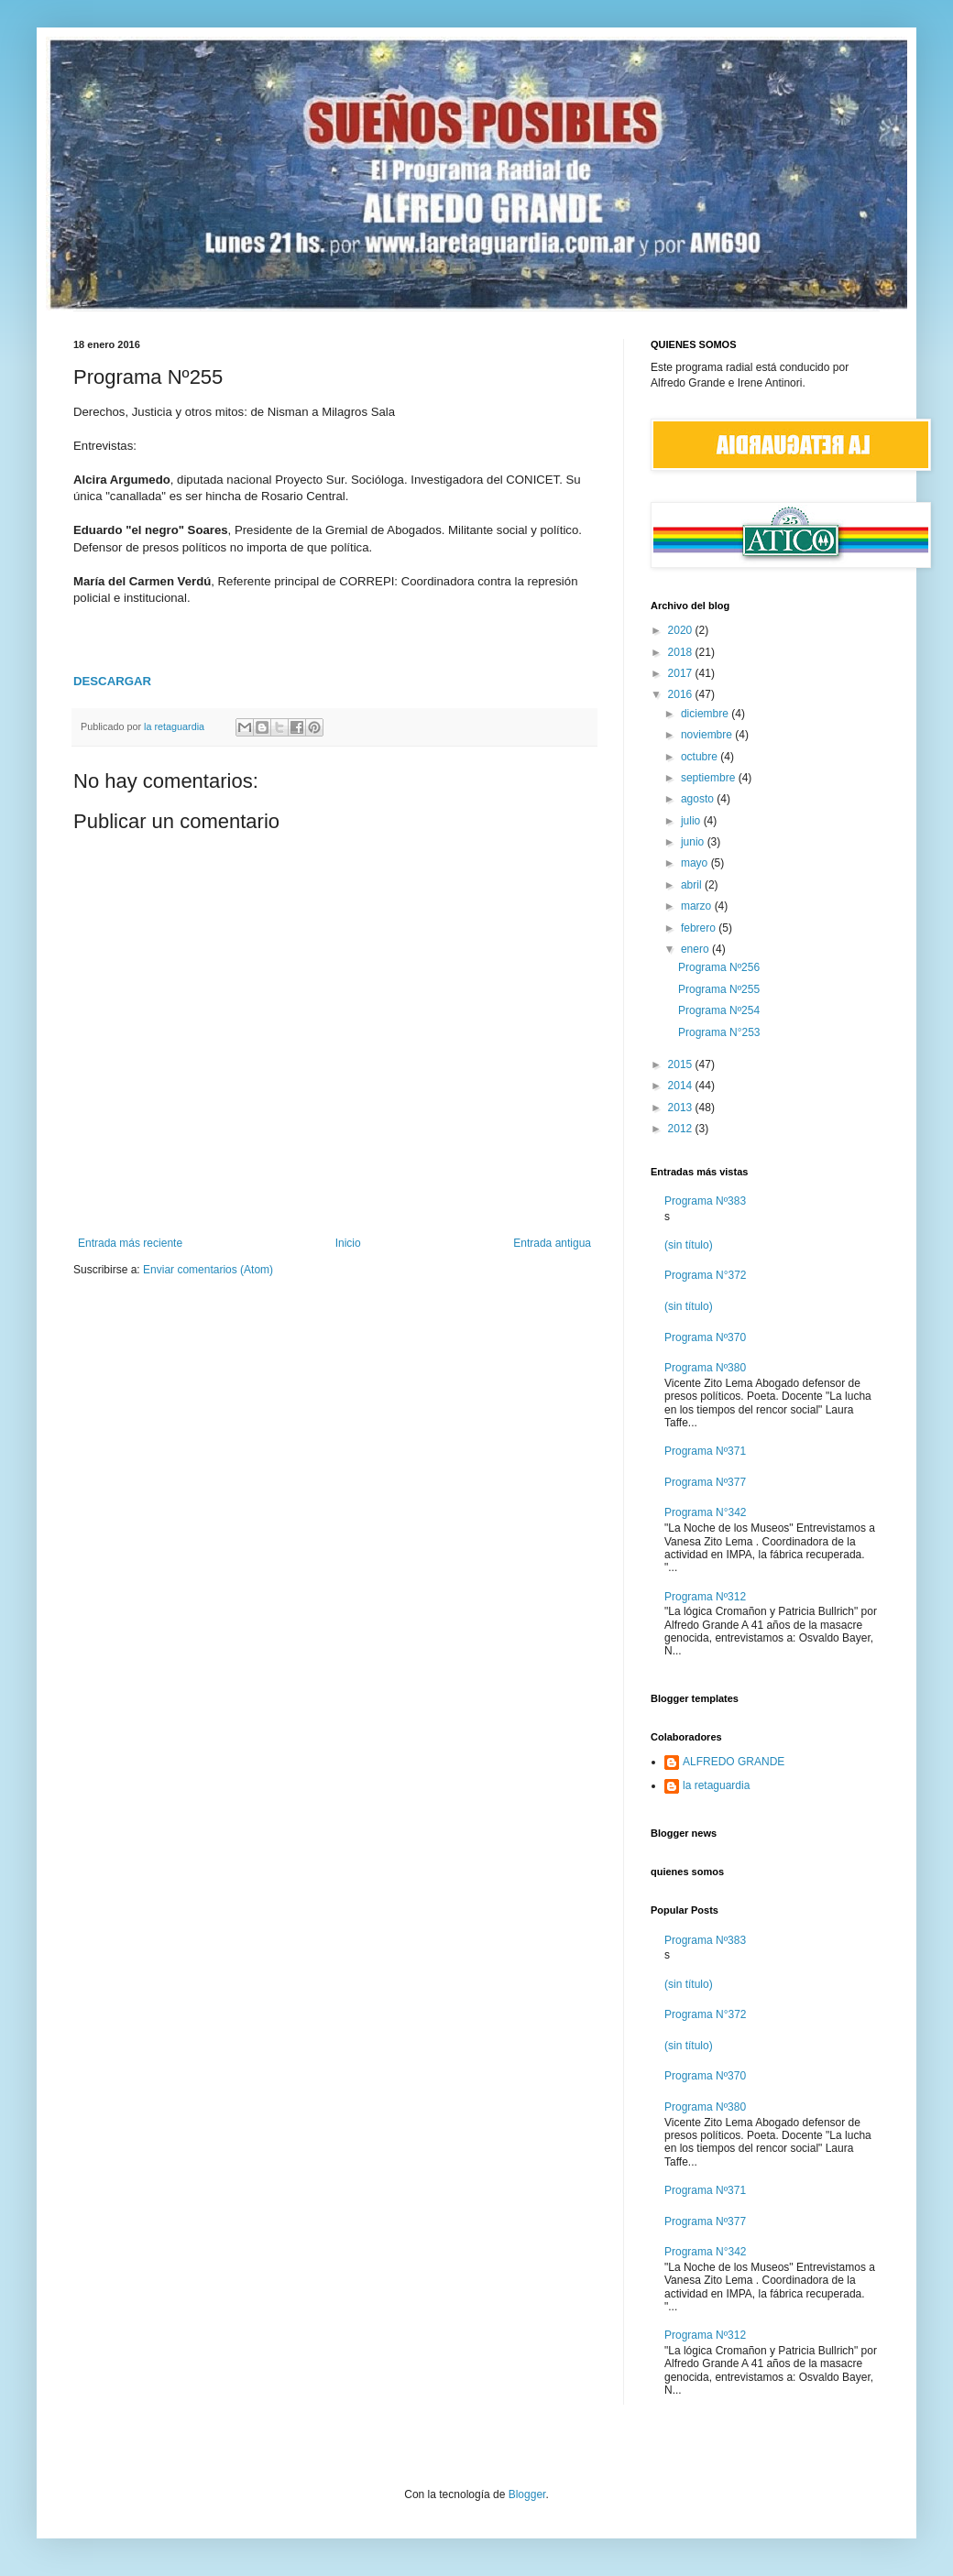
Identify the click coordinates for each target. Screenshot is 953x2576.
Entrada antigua (552, 1243)
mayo (696, 863)
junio (694, 841)
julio (692, 820)
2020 (682, 630)
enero (696, 949)
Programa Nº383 (705, 1201)
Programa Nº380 (705, 1367)
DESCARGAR (112, 681)
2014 (682, 1085)
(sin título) (688, 1245)
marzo (698, 906)
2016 (682, 694)
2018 (682, 652)
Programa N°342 (705, 1512)
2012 (682, 1128)
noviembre (708, 734)
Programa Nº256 (719, 967)
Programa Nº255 (719, 989)
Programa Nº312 (705, 1596)
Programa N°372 (705, 1275)
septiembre (710, 777)
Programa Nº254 (719, 1010)
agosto (699, 798)
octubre (700, 756)
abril (693, 885)
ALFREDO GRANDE (733, 1761)
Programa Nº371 (705, 1451)
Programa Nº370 (705, 1337)
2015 (682, 1064)
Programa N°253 (719, 1032)
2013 (682, 1107)
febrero (699, 928)
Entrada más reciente (130, 1243)
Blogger (527, 2494)
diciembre (706, 713)
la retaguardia (716, 1785)
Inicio (348, 1243)
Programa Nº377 (705, 1482)
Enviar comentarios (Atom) (208, 1269)
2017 (682, 673)
